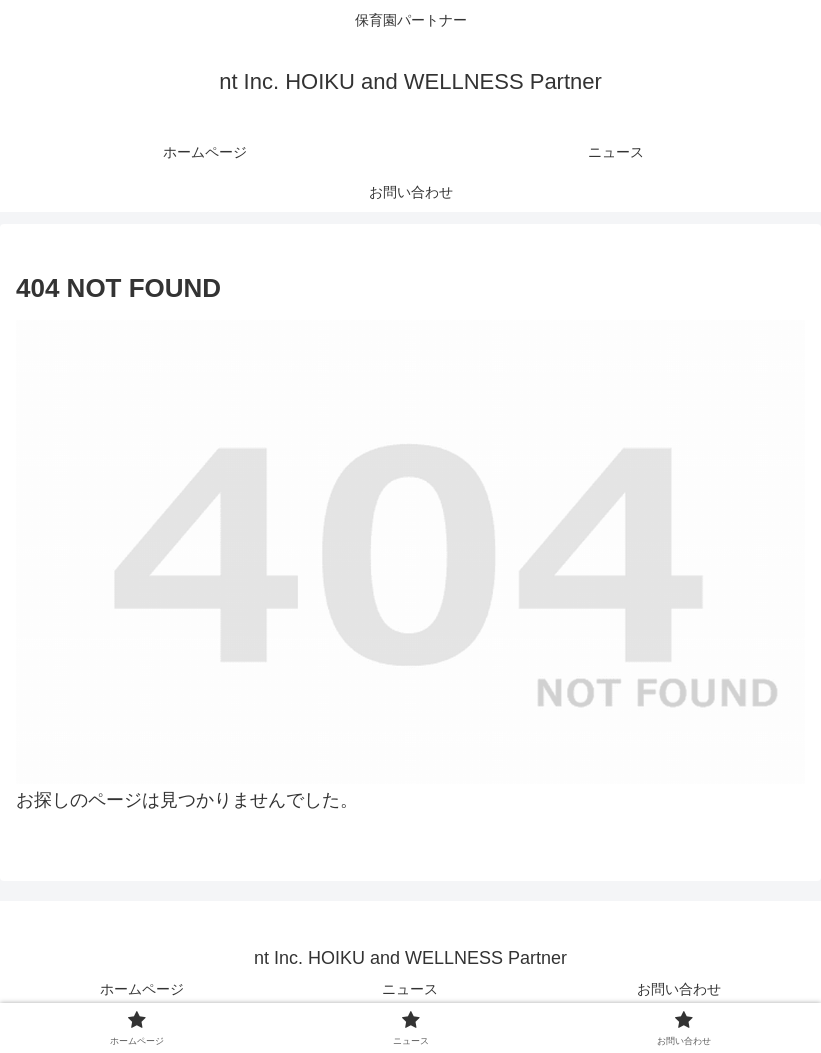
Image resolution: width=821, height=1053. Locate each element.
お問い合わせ (679, 989)
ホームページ (142, 989)
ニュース (410, 989)
